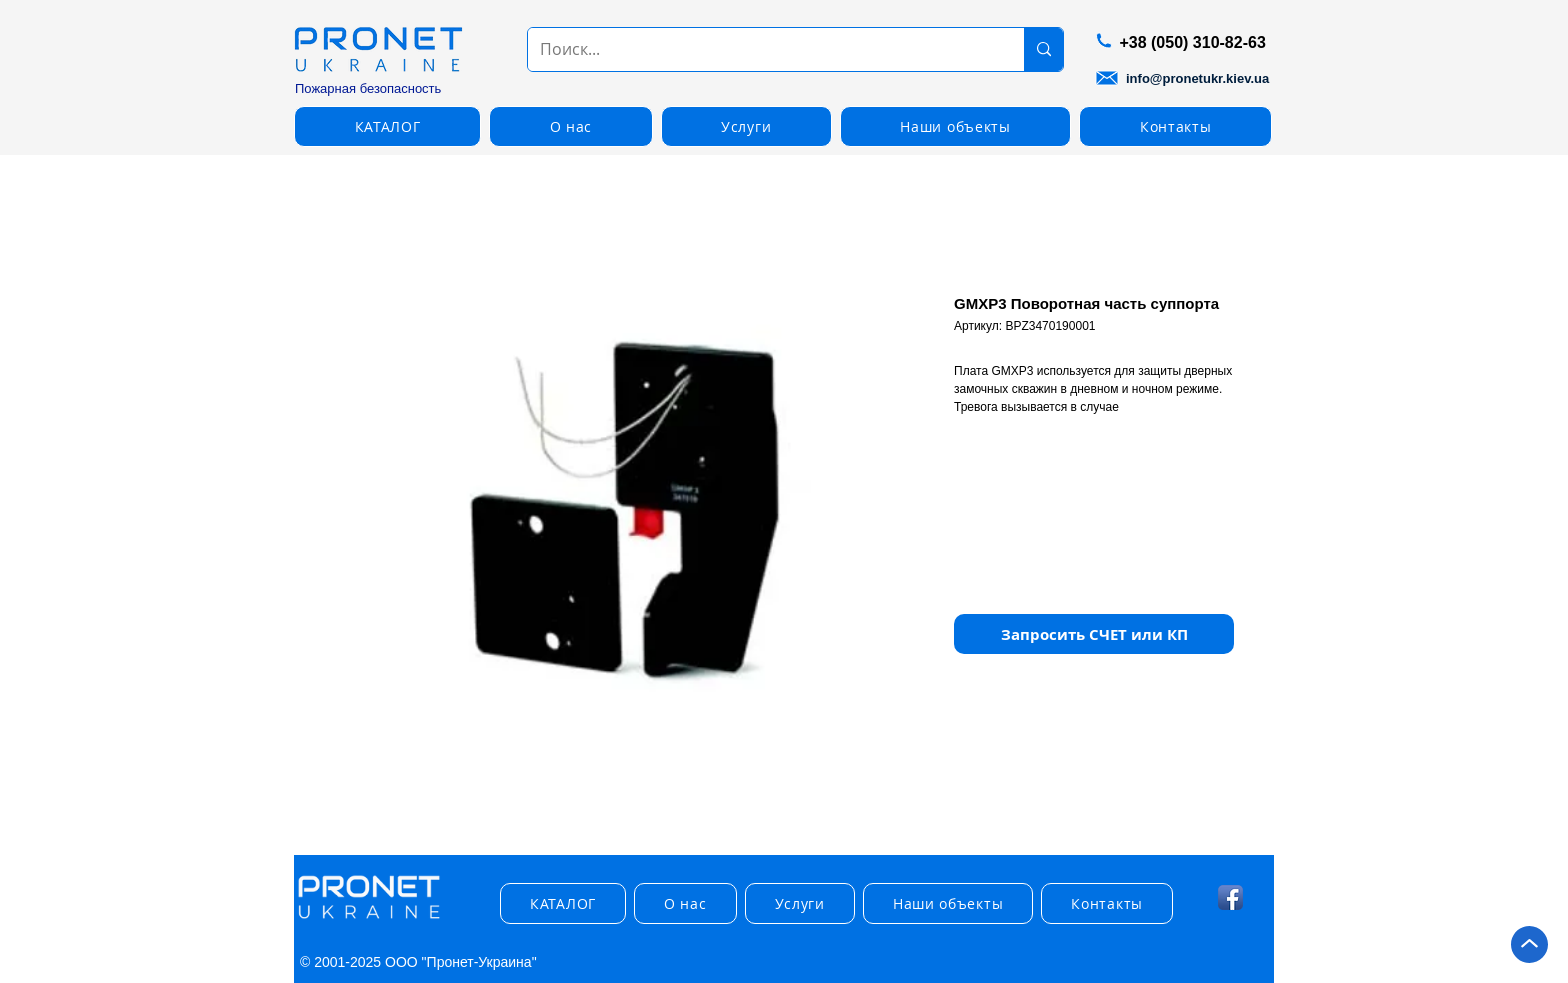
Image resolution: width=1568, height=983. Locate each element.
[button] (387, 126)
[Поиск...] (761, 49)
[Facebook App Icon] (1230, 897)
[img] (369, 919)
